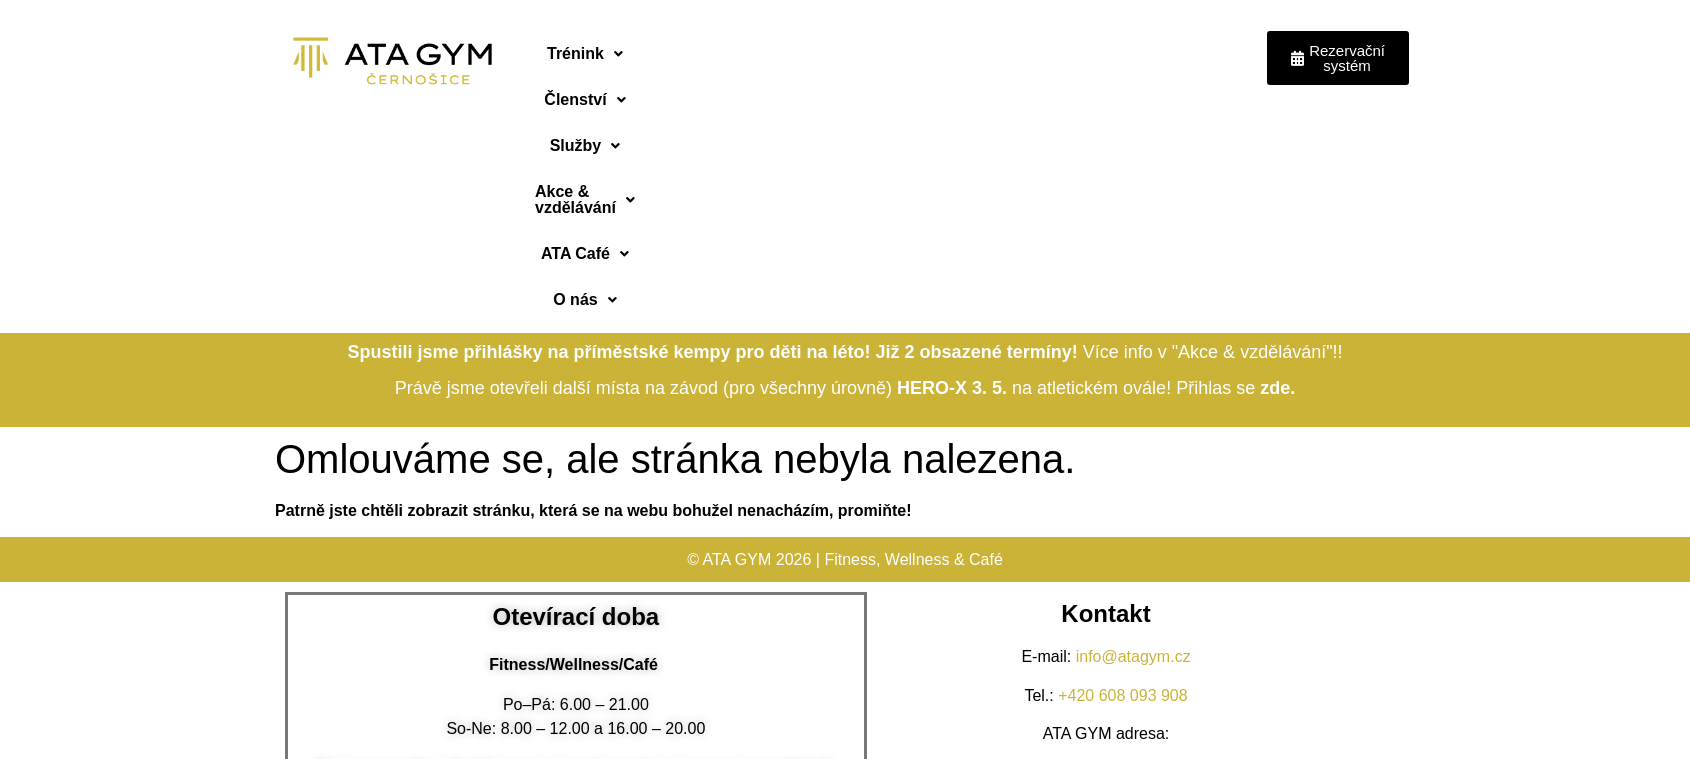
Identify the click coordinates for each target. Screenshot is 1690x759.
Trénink (584, 53)
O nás (1201, 53)
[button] (584, 54)
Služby (798, 53)
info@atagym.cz (1133, 436)
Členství (692, 53)
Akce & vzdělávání (943, 53)
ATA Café (1096, 53)
